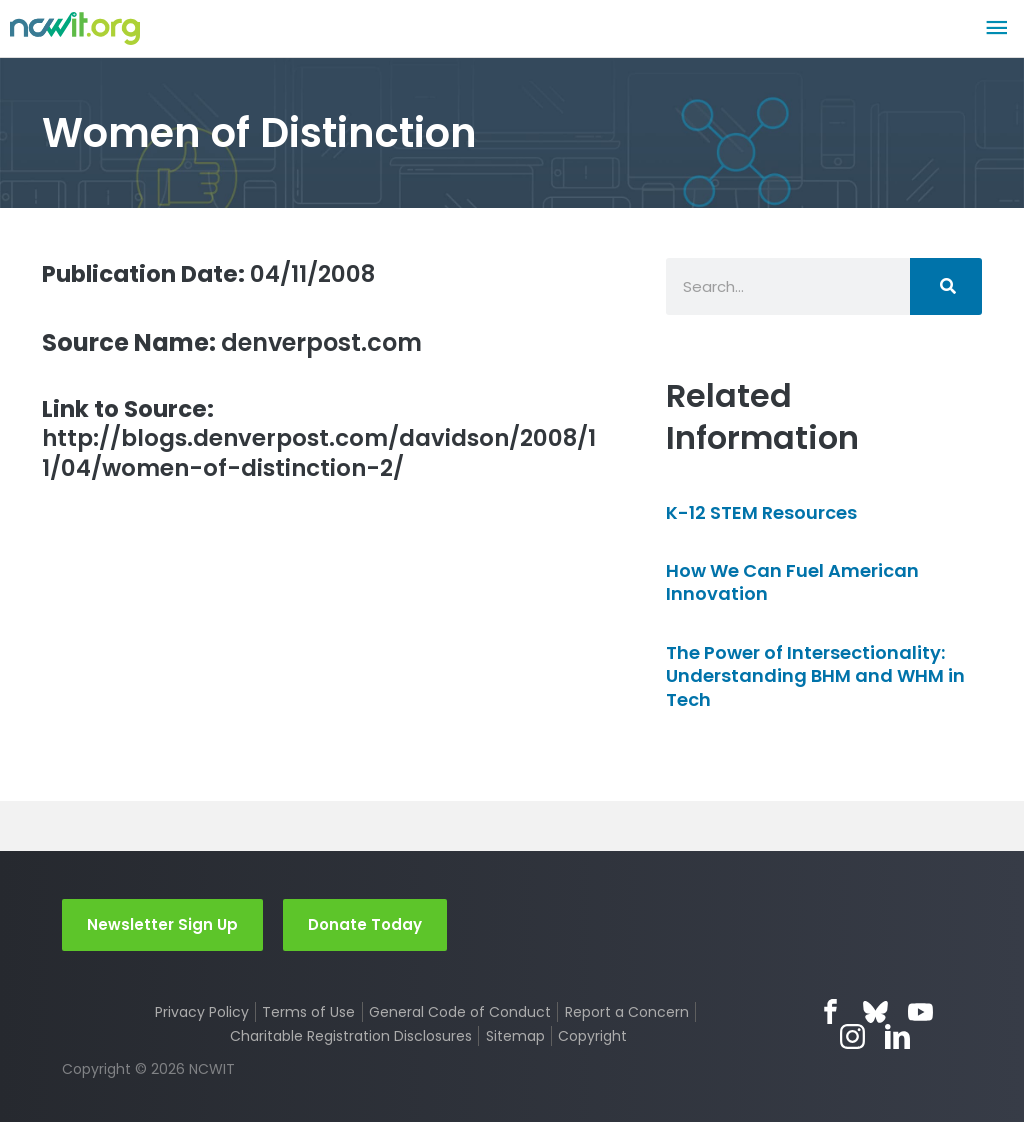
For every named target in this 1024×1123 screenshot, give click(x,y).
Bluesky (875, 1012)
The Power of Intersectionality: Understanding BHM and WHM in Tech (815, 676)
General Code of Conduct (460, 1012)
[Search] (946, 286)
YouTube (920, 1012)
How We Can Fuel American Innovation (792, 582)
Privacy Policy (202, 1012)
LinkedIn (898, 1037)
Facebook (830, 1012)
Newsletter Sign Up (162, 924)
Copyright (592, 1037)
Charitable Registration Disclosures (351, 1037)
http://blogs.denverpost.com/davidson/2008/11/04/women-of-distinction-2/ (313, 441)
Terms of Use (308, 1012)
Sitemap (515, 1037)
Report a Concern (627, 1012)
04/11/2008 (216, 273)
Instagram (853, 1037)
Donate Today (365, 924)
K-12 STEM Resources (761, 512)
